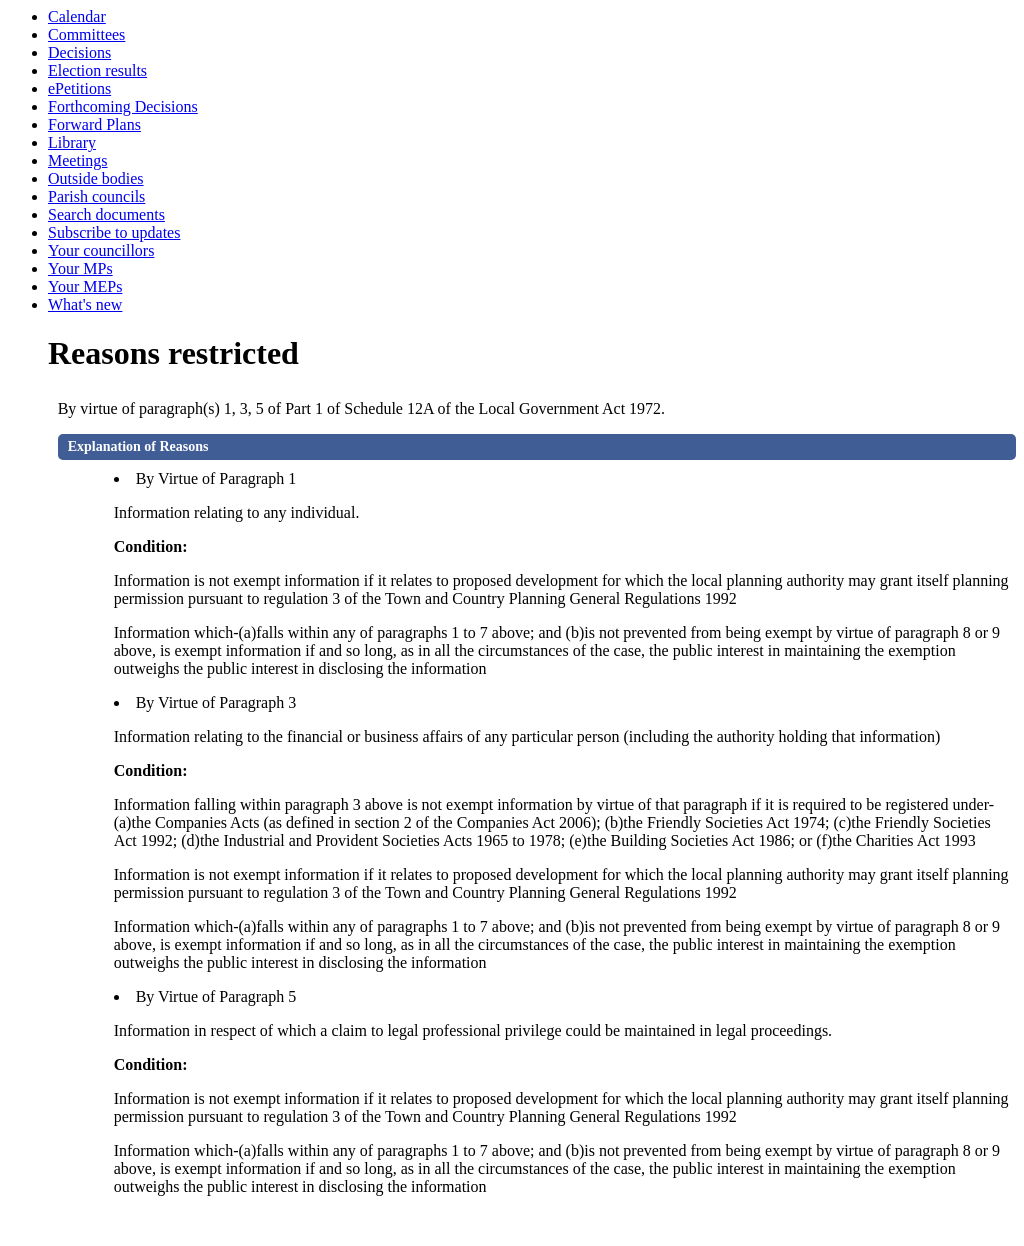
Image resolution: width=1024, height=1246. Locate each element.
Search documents (106, 214)
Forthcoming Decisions (123, 106)
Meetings (78, 160)
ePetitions (79, 88)
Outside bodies (96, 178)
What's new (85, 304)
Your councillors (101, 250)
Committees (86, 34)
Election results (97, 70)
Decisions (79, 52)
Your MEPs (85, 286)
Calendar (77, 16)
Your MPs (80, 268)
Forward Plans (94, 124)
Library (72, 142)
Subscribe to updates (114, 232)
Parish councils (96, 196)
